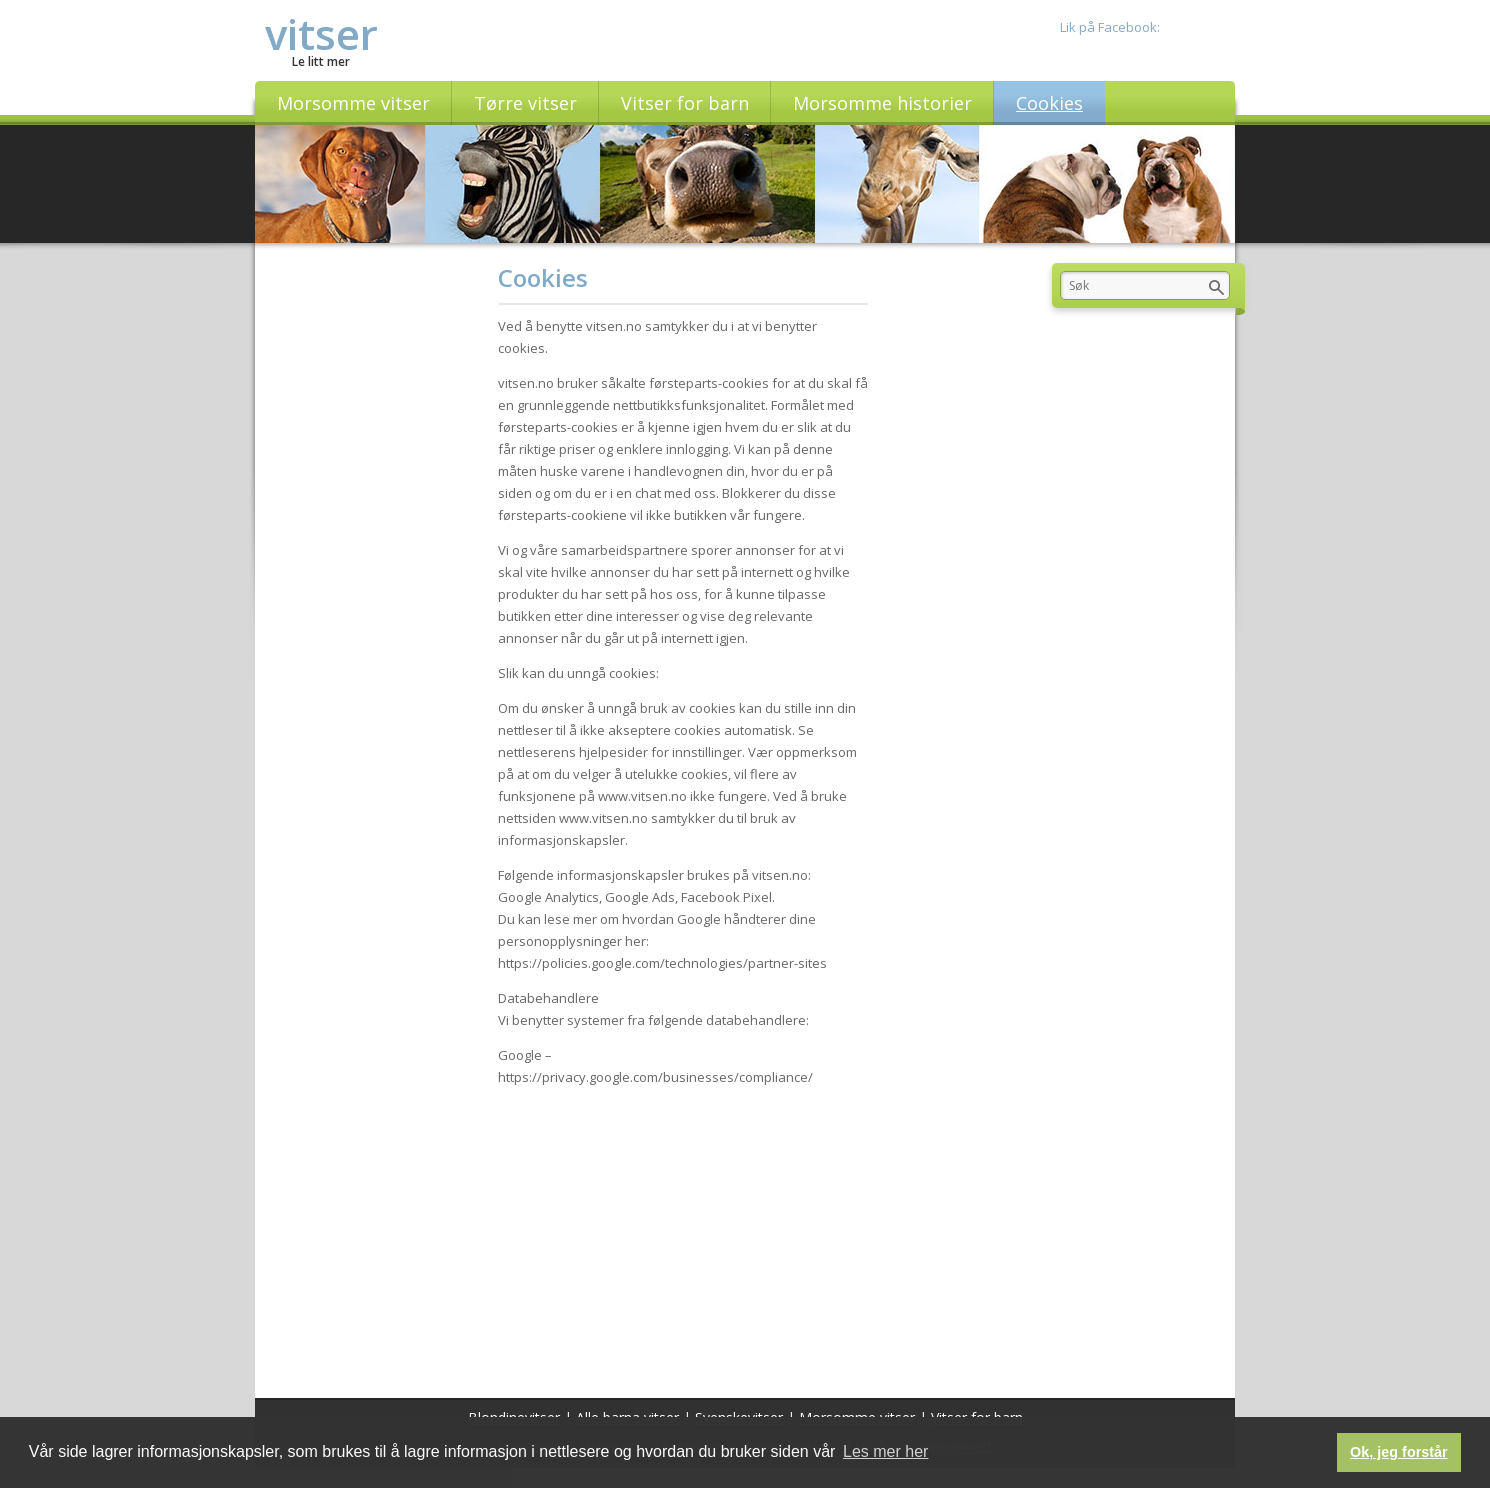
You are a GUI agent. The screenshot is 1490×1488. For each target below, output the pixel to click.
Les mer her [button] (885, 1451)
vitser (321, 33)
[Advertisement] (683, 1238)
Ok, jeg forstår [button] (1399, 1452)
